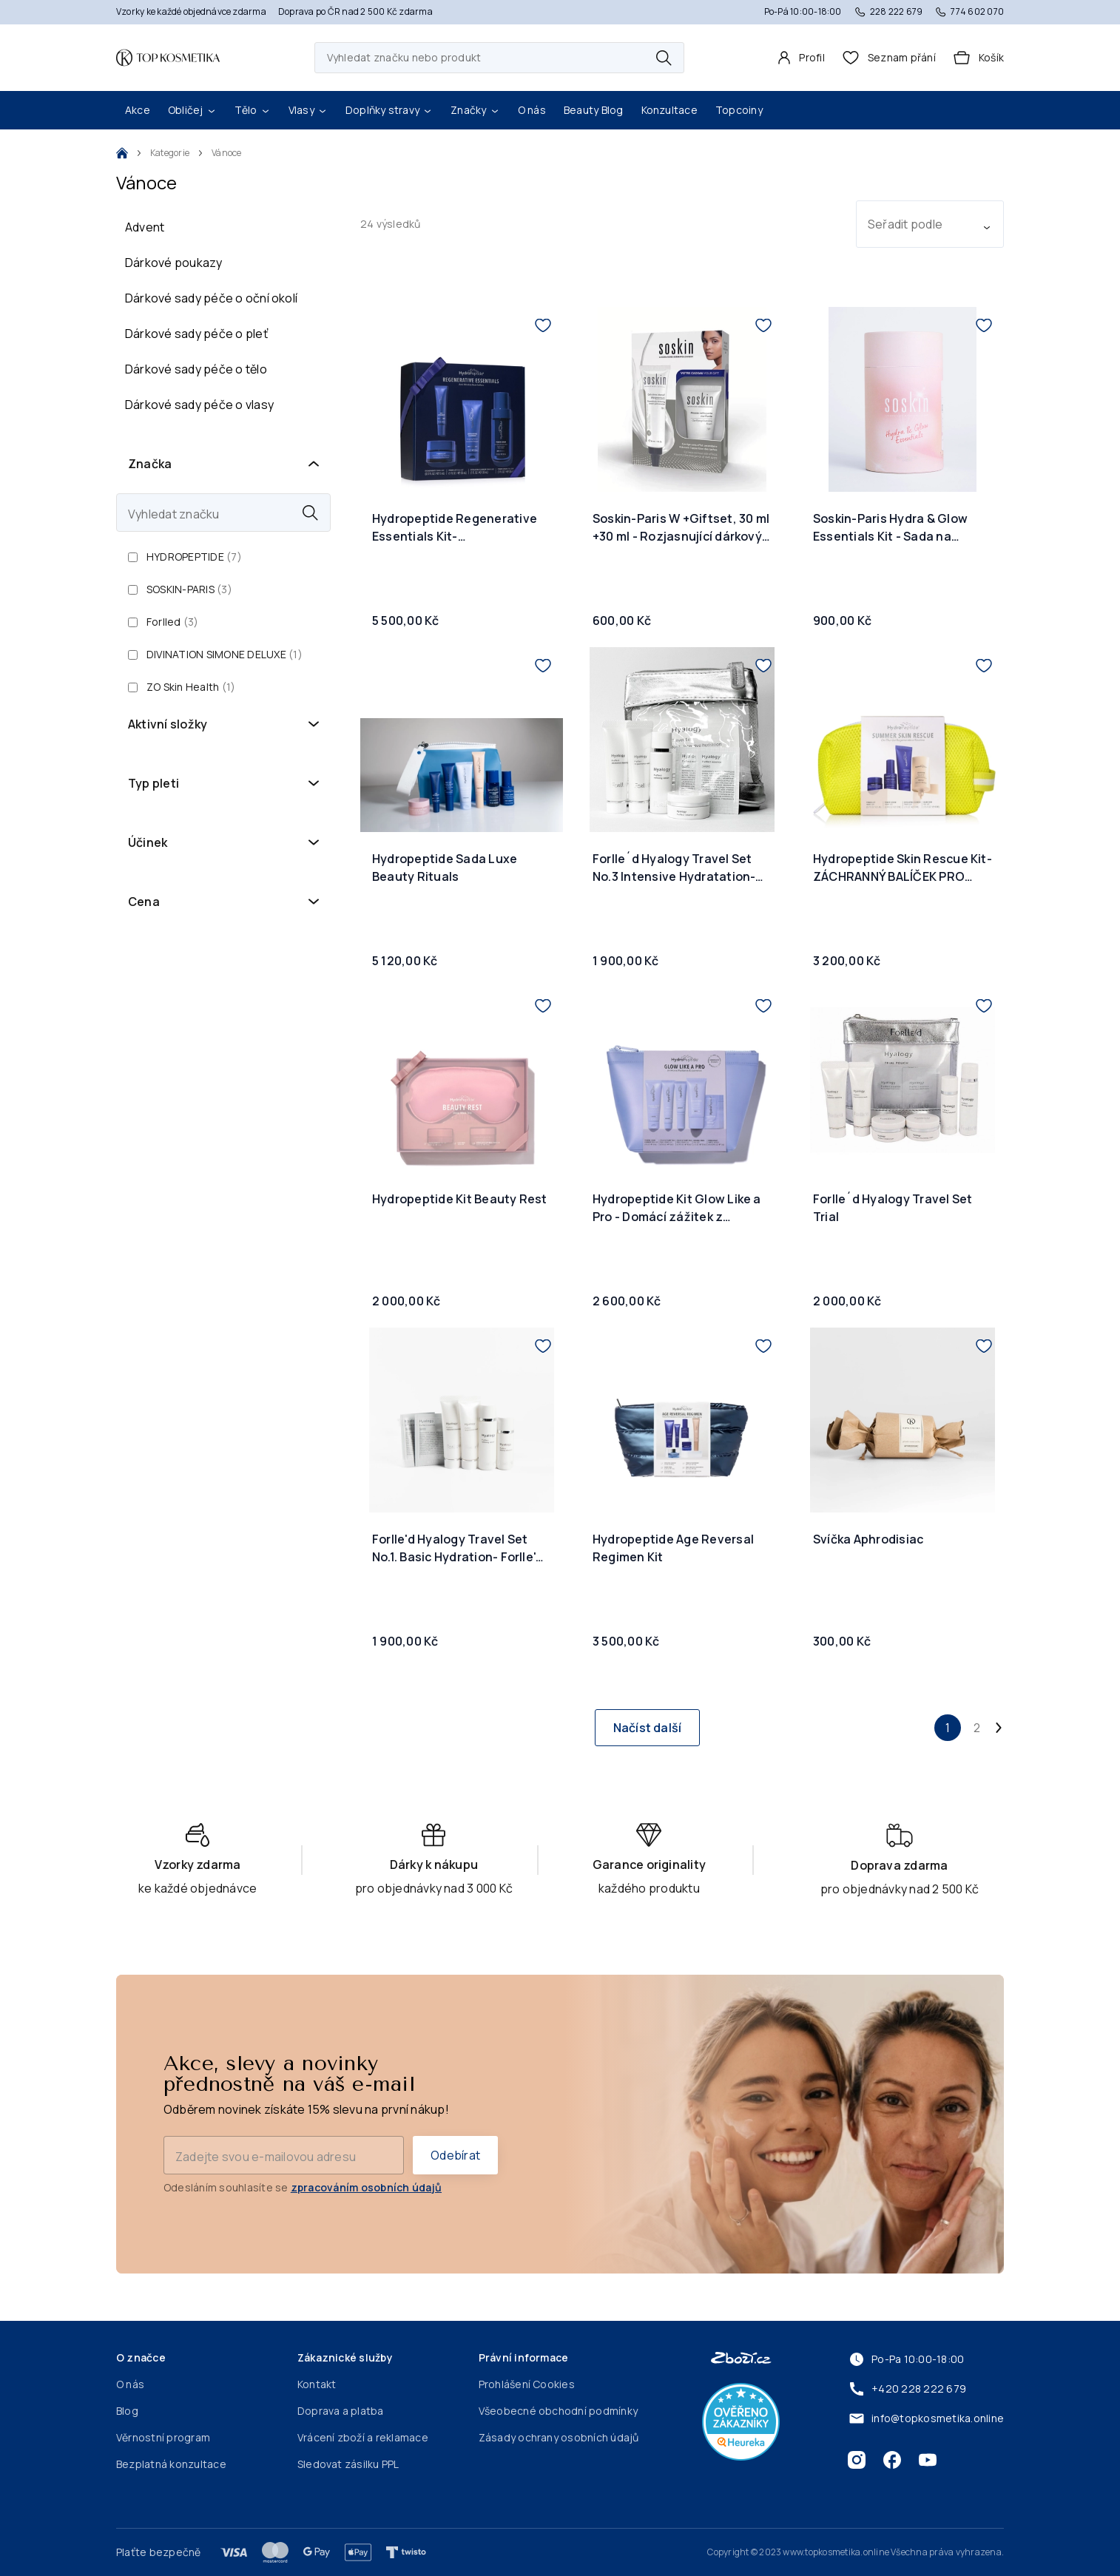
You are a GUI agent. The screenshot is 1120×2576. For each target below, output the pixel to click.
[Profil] (801, 57)
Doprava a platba (340, 2411)
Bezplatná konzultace (171, 2464)
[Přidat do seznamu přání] (543, 325)
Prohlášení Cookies (527, 2384)
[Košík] (979, 57)
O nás (532, 110)
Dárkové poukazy (174, 262)
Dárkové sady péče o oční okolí (211, 298)
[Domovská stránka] (168, 58)
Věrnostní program (163, 2437)
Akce (137, 110)
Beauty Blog (594, 110)
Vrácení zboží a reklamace (362, 2437)
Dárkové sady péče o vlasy (199, 404)
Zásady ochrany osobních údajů (559, 2437)
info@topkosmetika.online (926, 2418)
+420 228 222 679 (907, 2389)
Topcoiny (739, 110)
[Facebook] (892, 2460)
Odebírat (455, 2155)
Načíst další (647, 1728)
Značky (475, 110)
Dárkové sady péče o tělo (196, 369)
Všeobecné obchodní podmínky (558, 2411)
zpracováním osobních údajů (366, 2187)
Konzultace (669, 110)
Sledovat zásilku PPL (348, 2464)
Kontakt (317, 2384)
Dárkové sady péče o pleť (196, 333)
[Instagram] (857, 2460)
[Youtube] (928, 2460)
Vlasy (308, 110)
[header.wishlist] (889, 57)
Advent (144, 227)
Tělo (253, 110)
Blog (127, 2411)
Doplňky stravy (389, 110)
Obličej (192, 110)
